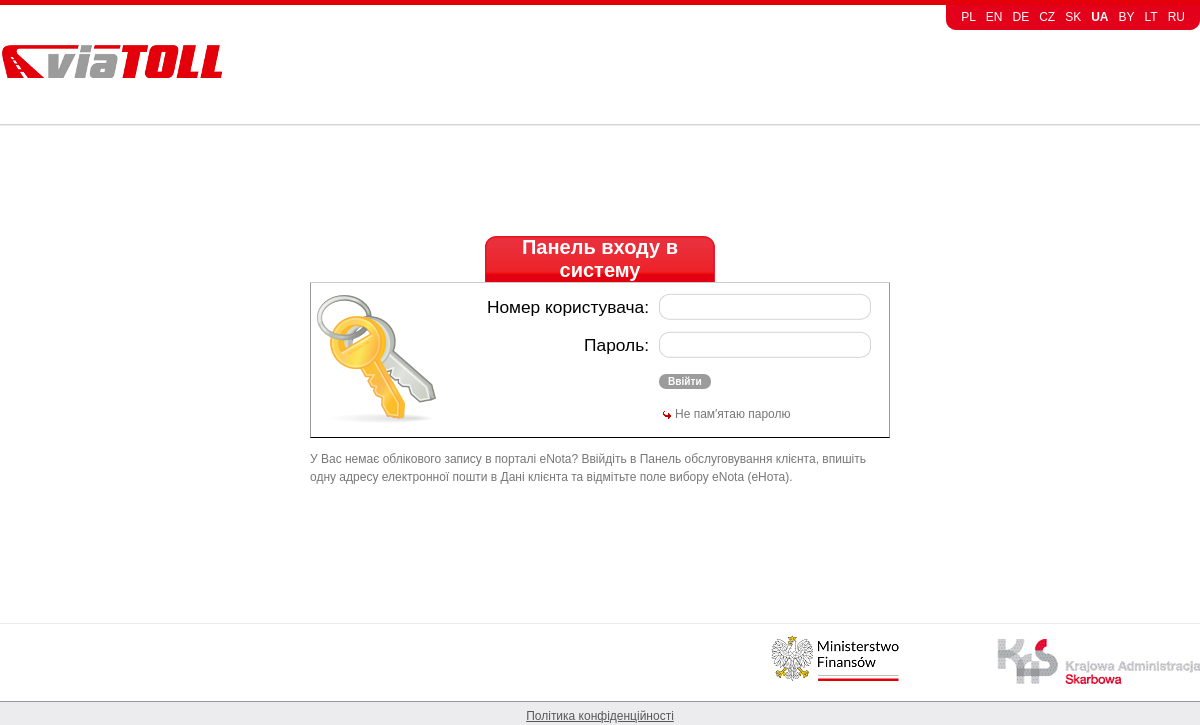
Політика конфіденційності (600, 716)
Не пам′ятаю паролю (732, 414)
